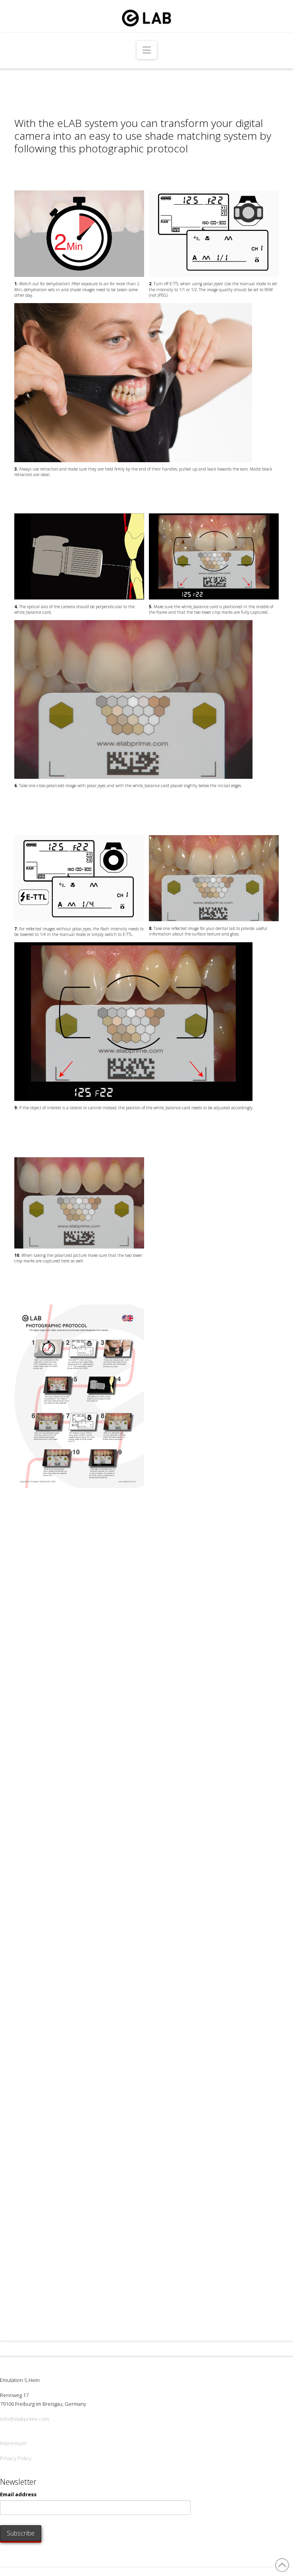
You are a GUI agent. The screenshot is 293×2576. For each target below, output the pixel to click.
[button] (147, 50)
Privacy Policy (15, 2458)
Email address (18, 2494)
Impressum (13, 2443)
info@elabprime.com (24, 2418)
